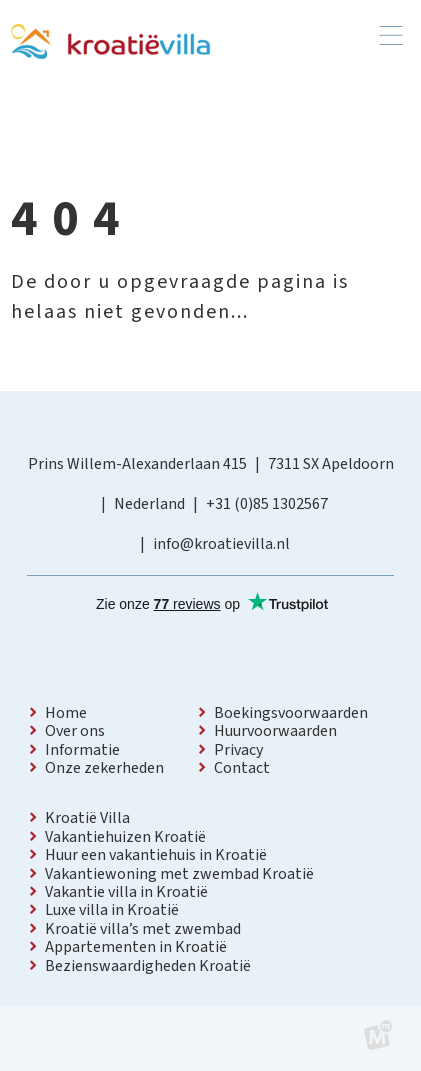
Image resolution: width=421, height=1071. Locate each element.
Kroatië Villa (87, 818)
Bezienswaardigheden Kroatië (148, 966)
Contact (242, 768)
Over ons (75, 731)
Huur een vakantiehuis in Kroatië (156, 855)
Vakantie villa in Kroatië (126, 892)
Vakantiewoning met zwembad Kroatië (179, 874)
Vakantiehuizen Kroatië (125, 837)
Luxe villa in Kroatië (112, 910)
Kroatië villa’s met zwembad (143, 929)
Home (66, 713)
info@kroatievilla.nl (221, 544)
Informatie (82, 750)
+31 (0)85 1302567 (267, 504)
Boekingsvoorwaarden (291, 713)
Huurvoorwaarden (275, 731)
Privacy (238, 750)
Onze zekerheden (104, 768)
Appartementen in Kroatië (136, 947)
